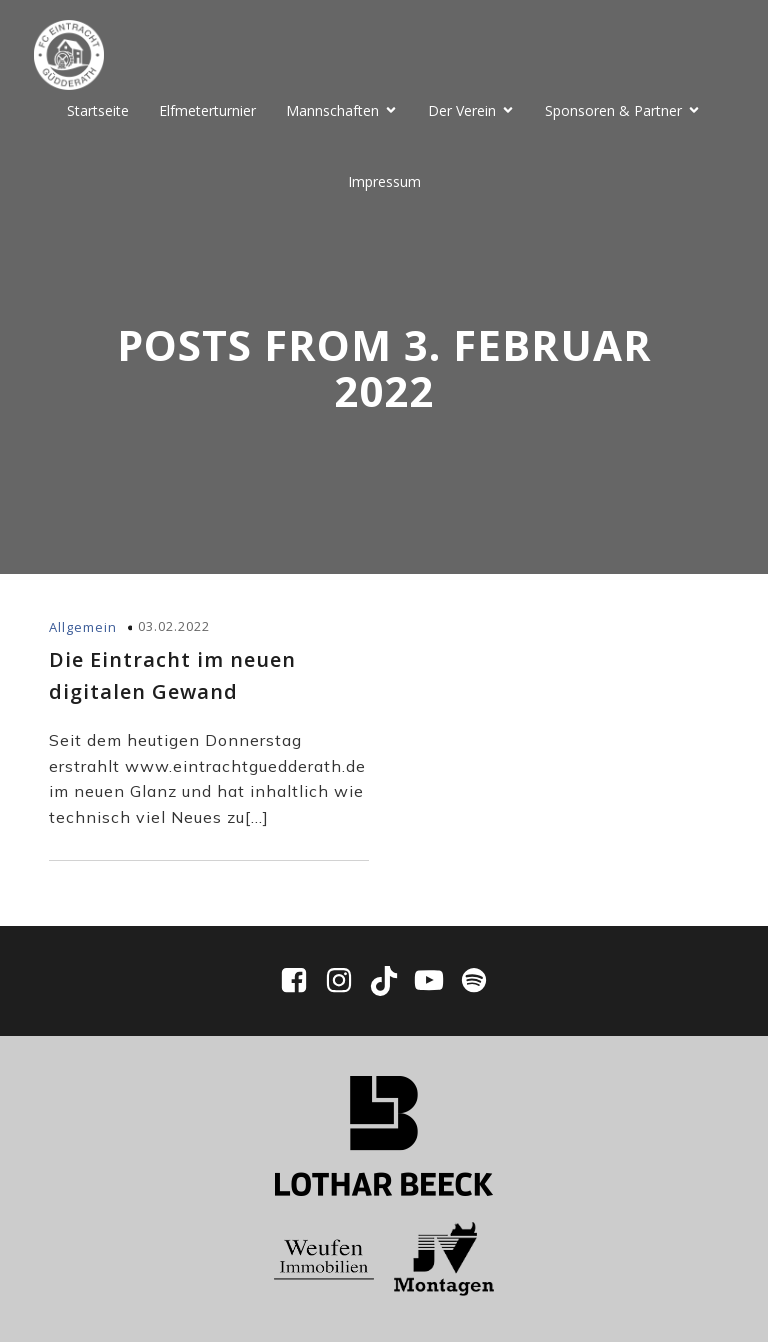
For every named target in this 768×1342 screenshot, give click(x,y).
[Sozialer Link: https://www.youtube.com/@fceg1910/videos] (436, 981)
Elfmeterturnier (207, 110)
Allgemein (83, 627)
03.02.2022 (174, 626)
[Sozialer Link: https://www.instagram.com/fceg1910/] (346, 981)
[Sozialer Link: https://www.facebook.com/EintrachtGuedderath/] (301, 981)
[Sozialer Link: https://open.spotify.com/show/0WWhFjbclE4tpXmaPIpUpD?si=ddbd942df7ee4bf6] (474, 981)
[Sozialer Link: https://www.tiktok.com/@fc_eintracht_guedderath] (391, 981)
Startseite (98, 110)
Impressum (384, 181)
